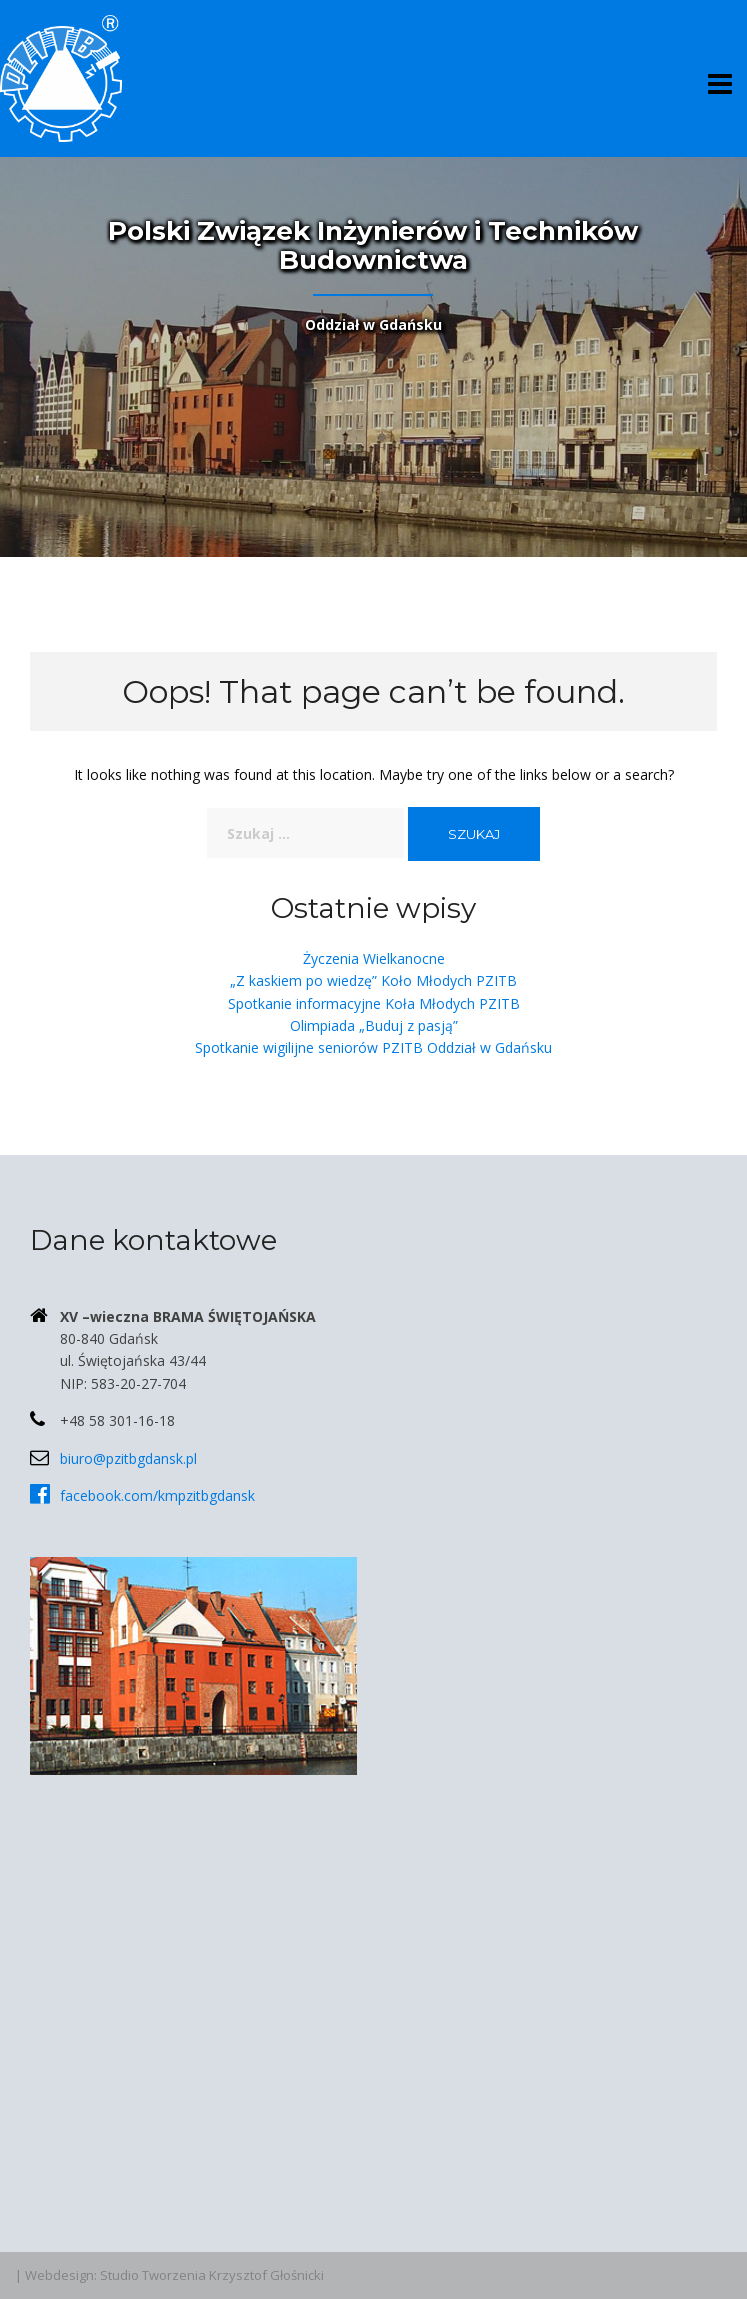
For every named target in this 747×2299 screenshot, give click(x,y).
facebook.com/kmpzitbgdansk (157, 1495)
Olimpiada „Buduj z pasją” (374, 1025)
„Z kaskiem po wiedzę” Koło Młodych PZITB (373, 980)
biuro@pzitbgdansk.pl (128, 1458)
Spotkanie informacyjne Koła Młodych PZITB (374, 1003)
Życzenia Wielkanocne (374, 958)
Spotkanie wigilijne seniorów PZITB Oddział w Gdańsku (373, 1047)
